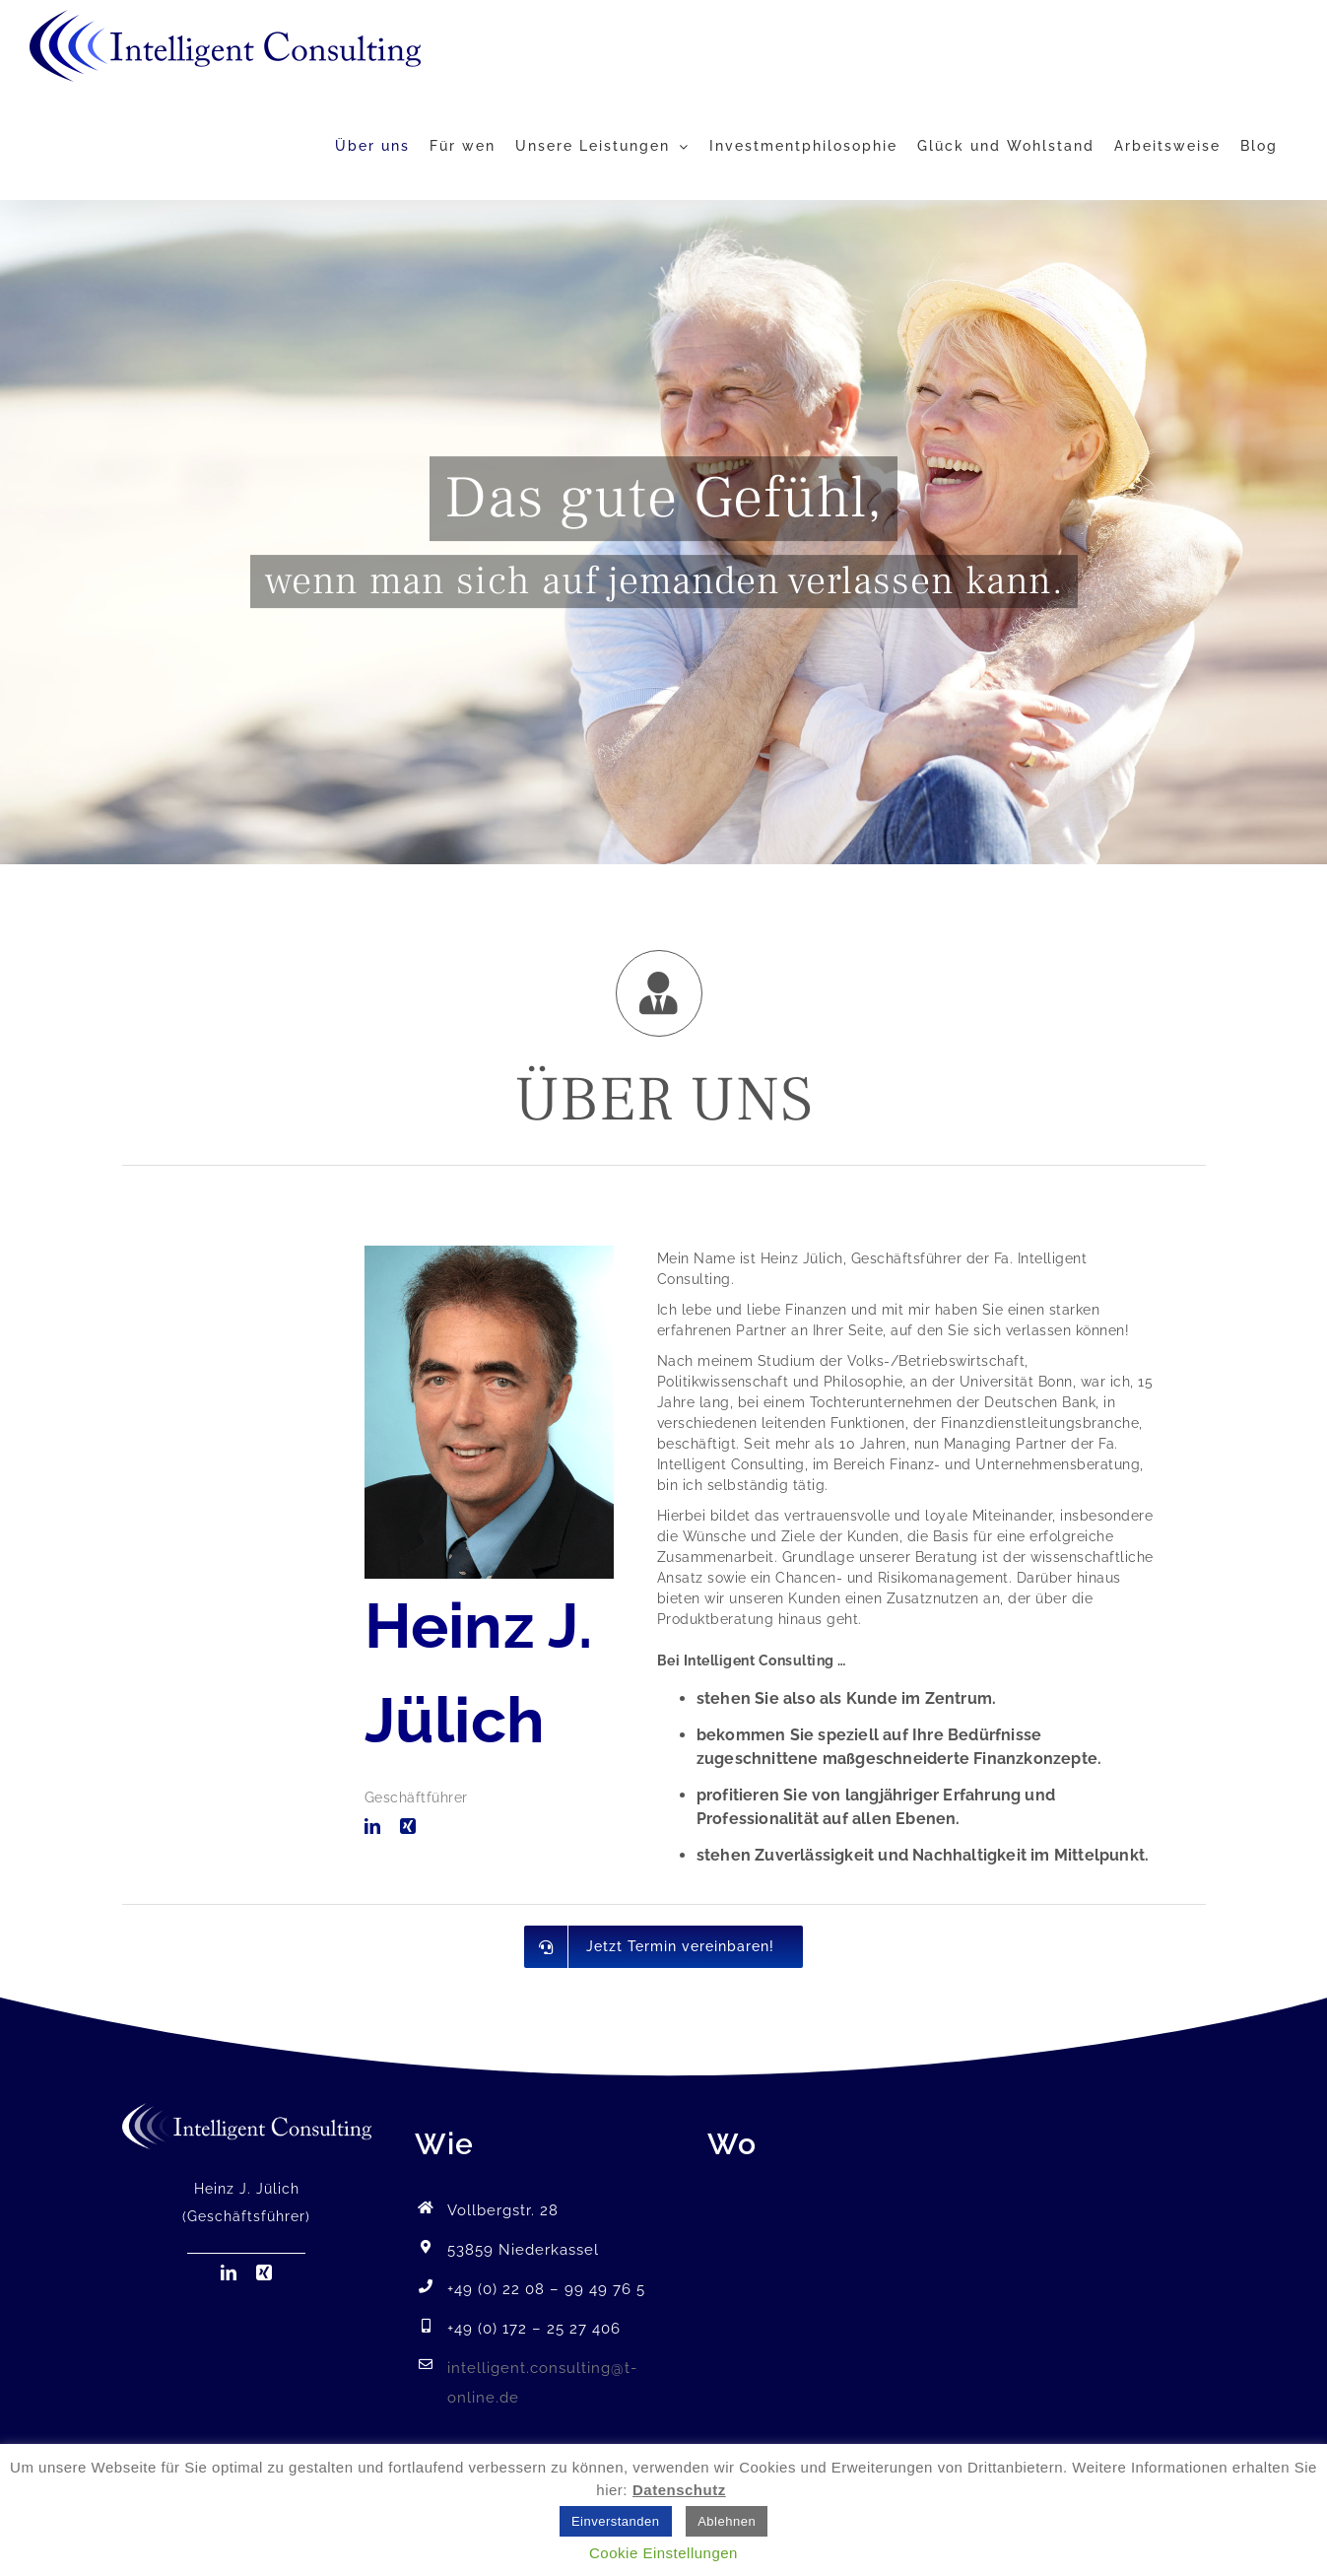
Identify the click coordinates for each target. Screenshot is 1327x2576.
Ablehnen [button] (726, 2521)
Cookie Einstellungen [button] (663, 2552)
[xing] (408, 1826)
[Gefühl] (663, 532)
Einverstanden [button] (615, 2521)
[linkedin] (373, 1826)
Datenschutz (679, 2489)
